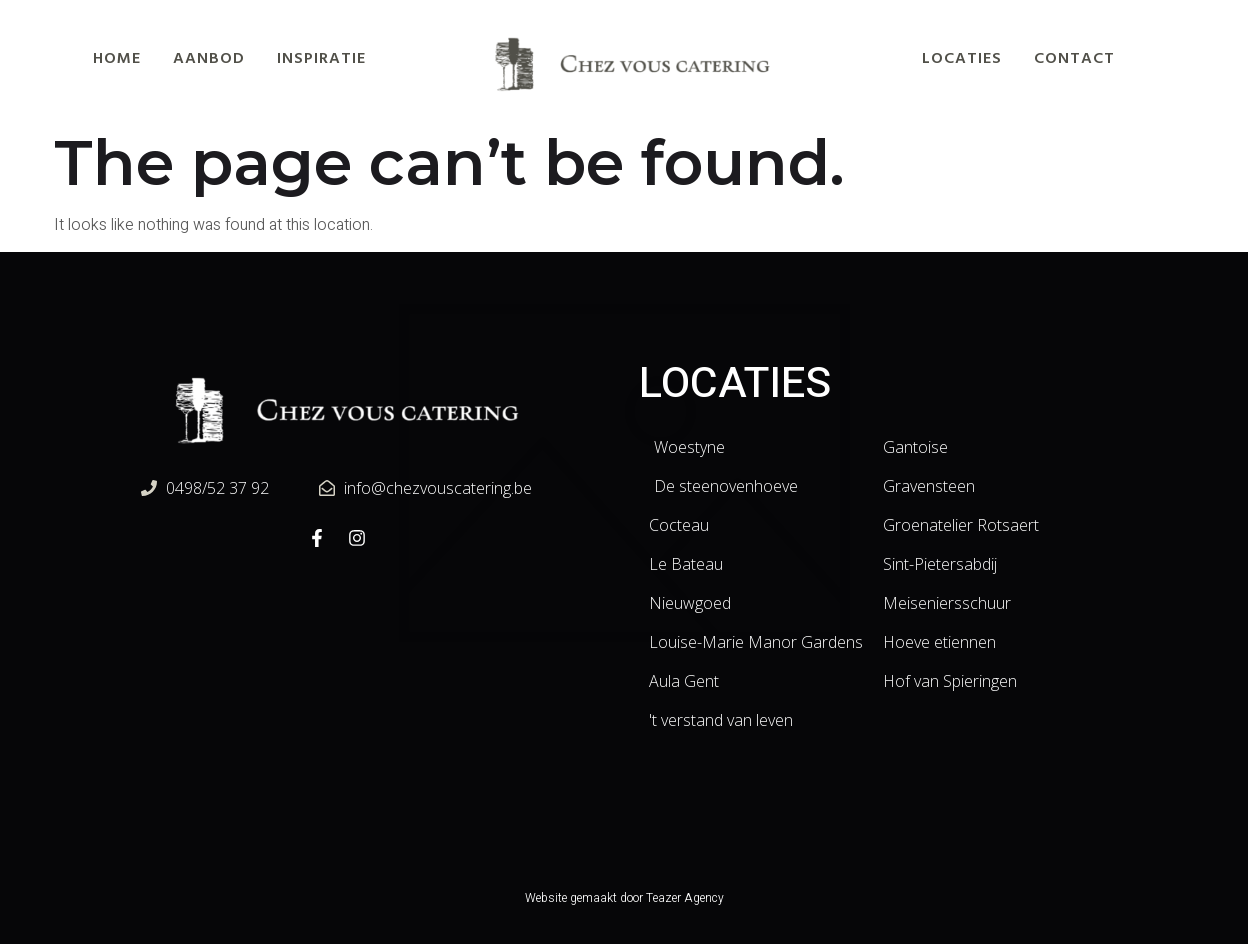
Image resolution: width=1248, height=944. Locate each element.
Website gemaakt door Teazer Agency (624, 898)
